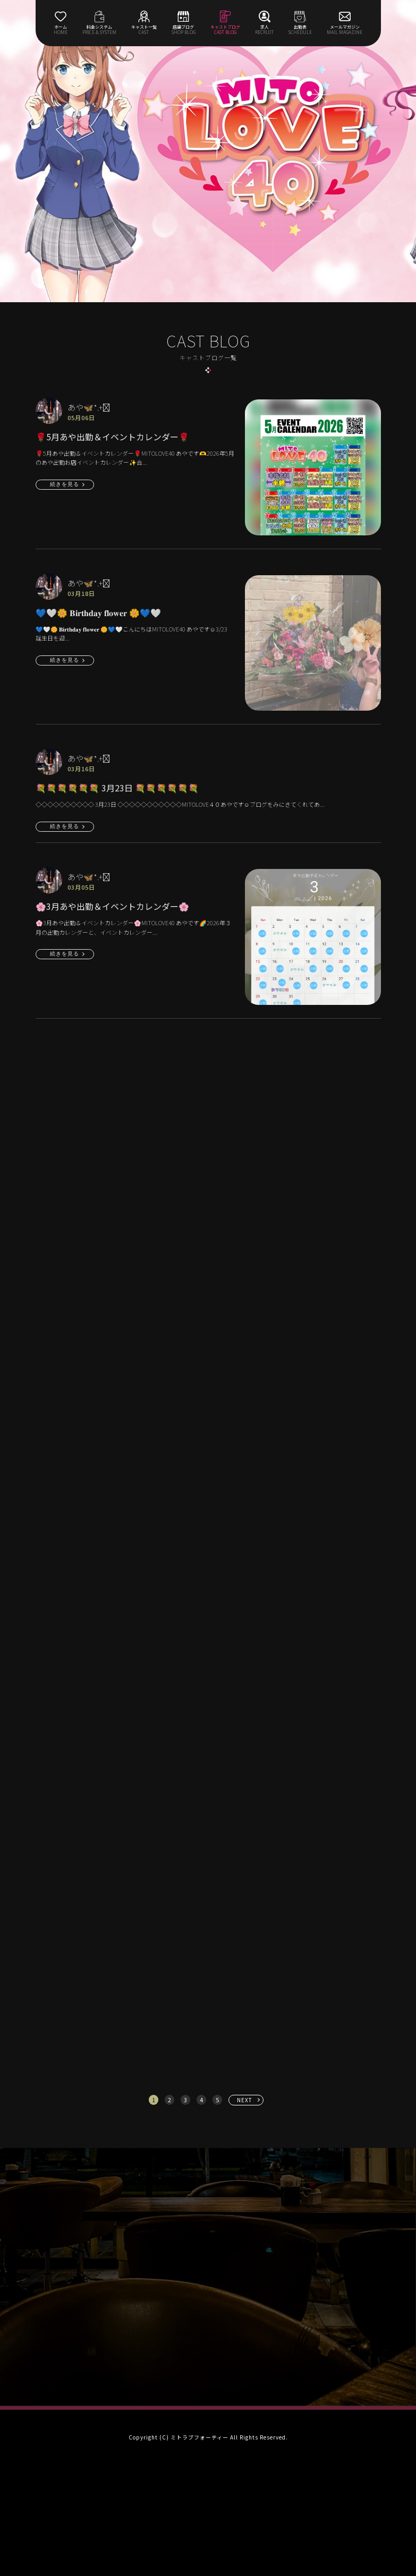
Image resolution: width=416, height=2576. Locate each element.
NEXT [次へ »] (244, 2100)
